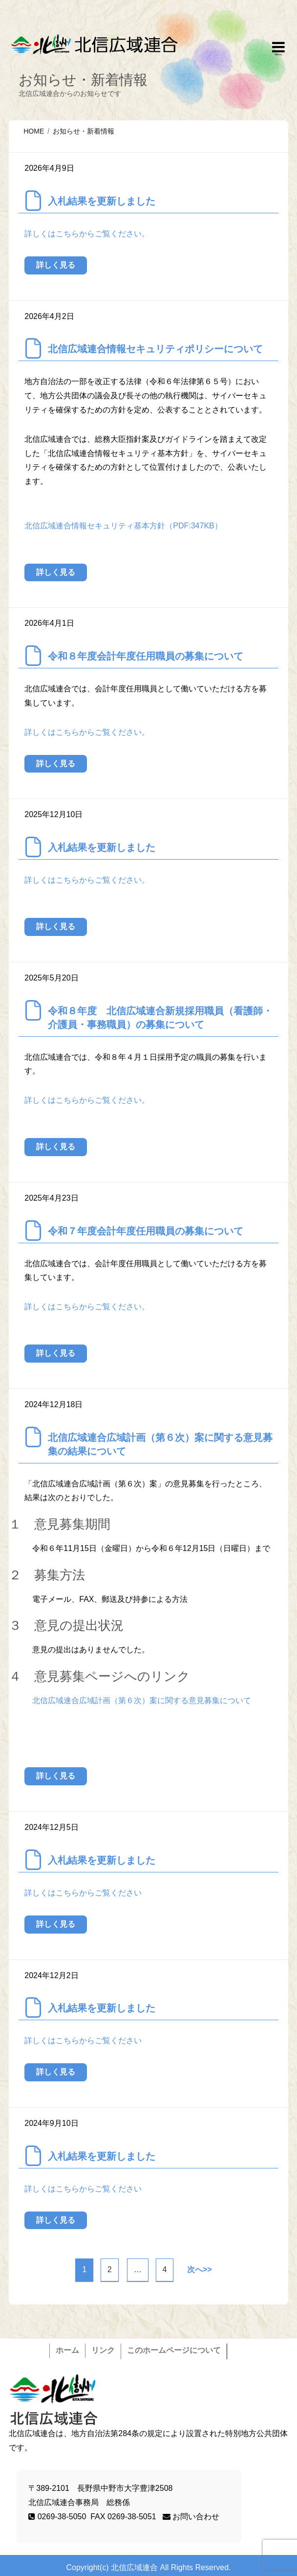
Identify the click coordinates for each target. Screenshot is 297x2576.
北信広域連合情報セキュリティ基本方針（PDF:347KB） (123, 526)
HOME (33, 131)
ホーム (67, 2350)
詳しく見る (55, 265)
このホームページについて (174, 2350)
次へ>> (199, 2269)
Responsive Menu (278, 49)
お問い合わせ (191, 2516)
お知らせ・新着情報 (83, 131)
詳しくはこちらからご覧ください (83, 1893)
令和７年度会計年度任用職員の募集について (145, 1231)
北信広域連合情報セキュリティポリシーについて (155, 348)
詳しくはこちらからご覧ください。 (86, 233)
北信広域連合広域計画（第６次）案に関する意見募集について (141, 1700)
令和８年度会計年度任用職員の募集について (145, 656)
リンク (103, 2350)
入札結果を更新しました (101, 201)
